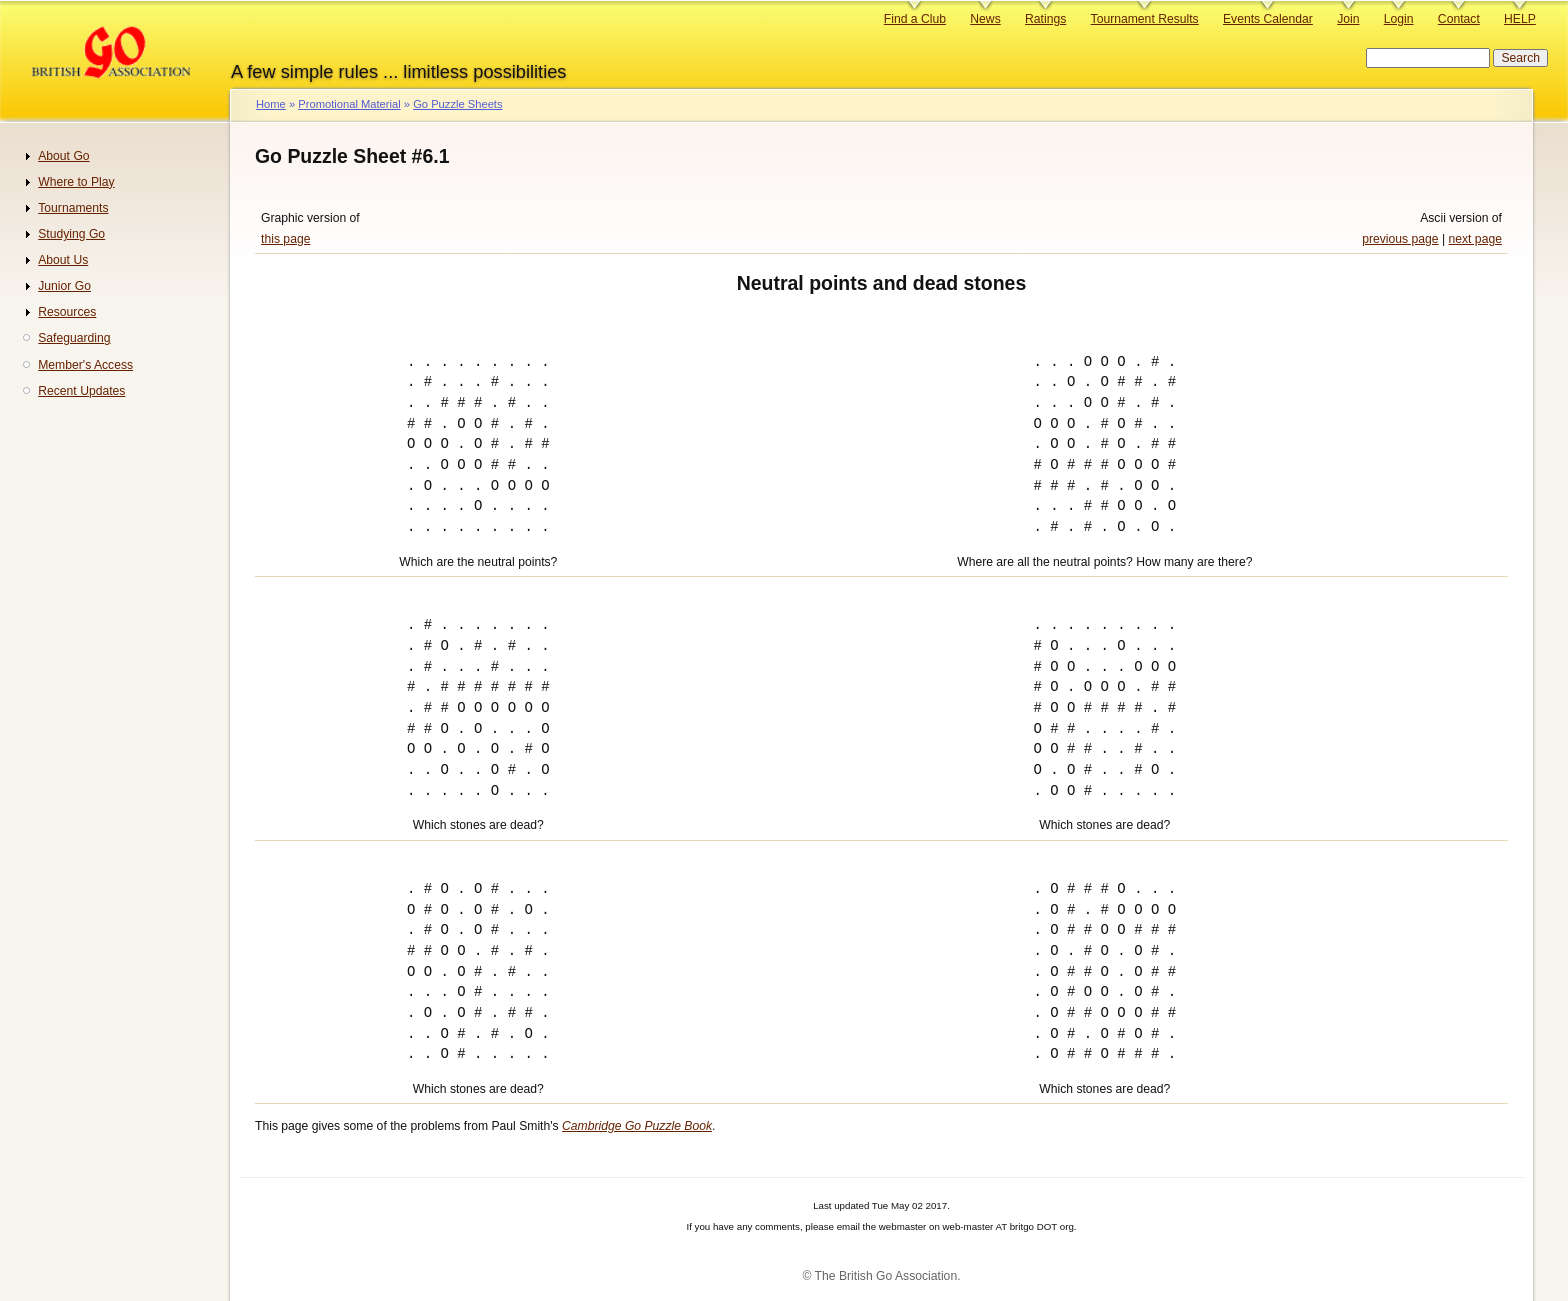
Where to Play (76, 182)
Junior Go (64, 286)
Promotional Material (349, 104)
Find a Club (915, 19)
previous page (1400, 239)
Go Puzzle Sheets (457, 104)
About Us (63, 260)
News (985, 19)
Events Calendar (1268, 19)
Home (271, 104)
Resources (67, 312)
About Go (63, 156)
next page (1475, 239)
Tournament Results (1145, 19)
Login (1399, 19)
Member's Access (85, 365)
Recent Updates (81, 391)
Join (1348, 19)
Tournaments (73, 208)
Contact (1459, 19)
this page (285, 239)
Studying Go (71, 234)
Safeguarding (74, 338)
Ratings (1045, 19)
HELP (1520, 19)
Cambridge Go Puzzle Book (637, 1126)
